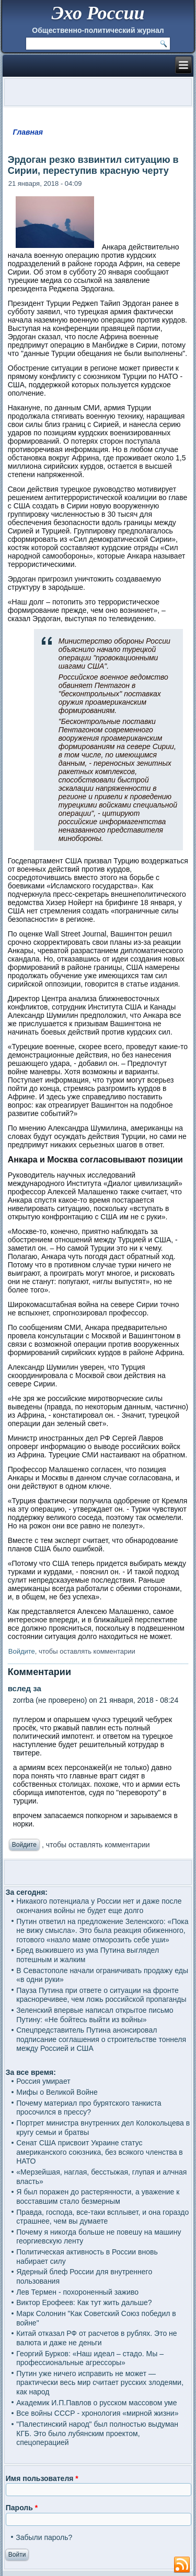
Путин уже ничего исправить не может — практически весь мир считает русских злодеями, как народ (99, 2382)
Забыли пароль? (44, 2537)
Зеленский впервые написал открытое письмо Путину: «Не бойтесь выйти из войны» (94, 2015)
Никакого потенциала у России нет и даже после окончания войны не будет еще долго (98, 1906)
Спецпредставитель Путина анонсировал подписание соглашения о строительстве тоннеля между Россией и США (101, 2039)
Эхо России (97, 13)
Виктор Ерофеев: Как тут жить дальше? (84, 2302)
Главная (28, 132)
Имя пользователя (42, 2478)
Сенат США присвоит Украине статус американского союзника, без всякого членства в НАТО (99, 2152)
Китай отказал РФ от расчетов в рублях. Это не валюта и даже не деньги (96, 2338)
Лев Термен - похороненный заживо (77, 2292)
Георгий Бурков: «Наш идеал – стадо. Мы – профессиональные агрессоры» (90, 2358)
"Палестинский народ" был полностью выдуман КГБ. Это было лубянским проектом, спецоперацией (97, 2433)
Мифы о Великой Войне (57, 2092)
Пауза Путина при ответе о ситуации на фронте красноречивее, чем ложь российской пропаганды (101, 1995)
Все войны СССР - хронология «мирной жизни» (97, 2413)
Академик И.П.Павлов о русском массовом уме (96, 2403)
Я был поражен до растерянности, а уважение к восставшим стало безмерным (97, 2196)
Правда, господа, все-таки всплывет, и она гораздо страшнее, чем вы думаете (102, 2217)
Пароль (22, 2507)
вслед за (24, 1688)
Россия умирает (43, 2081)
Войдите (21, 1651)
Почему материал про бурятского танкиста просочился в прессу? (88, 2108)
